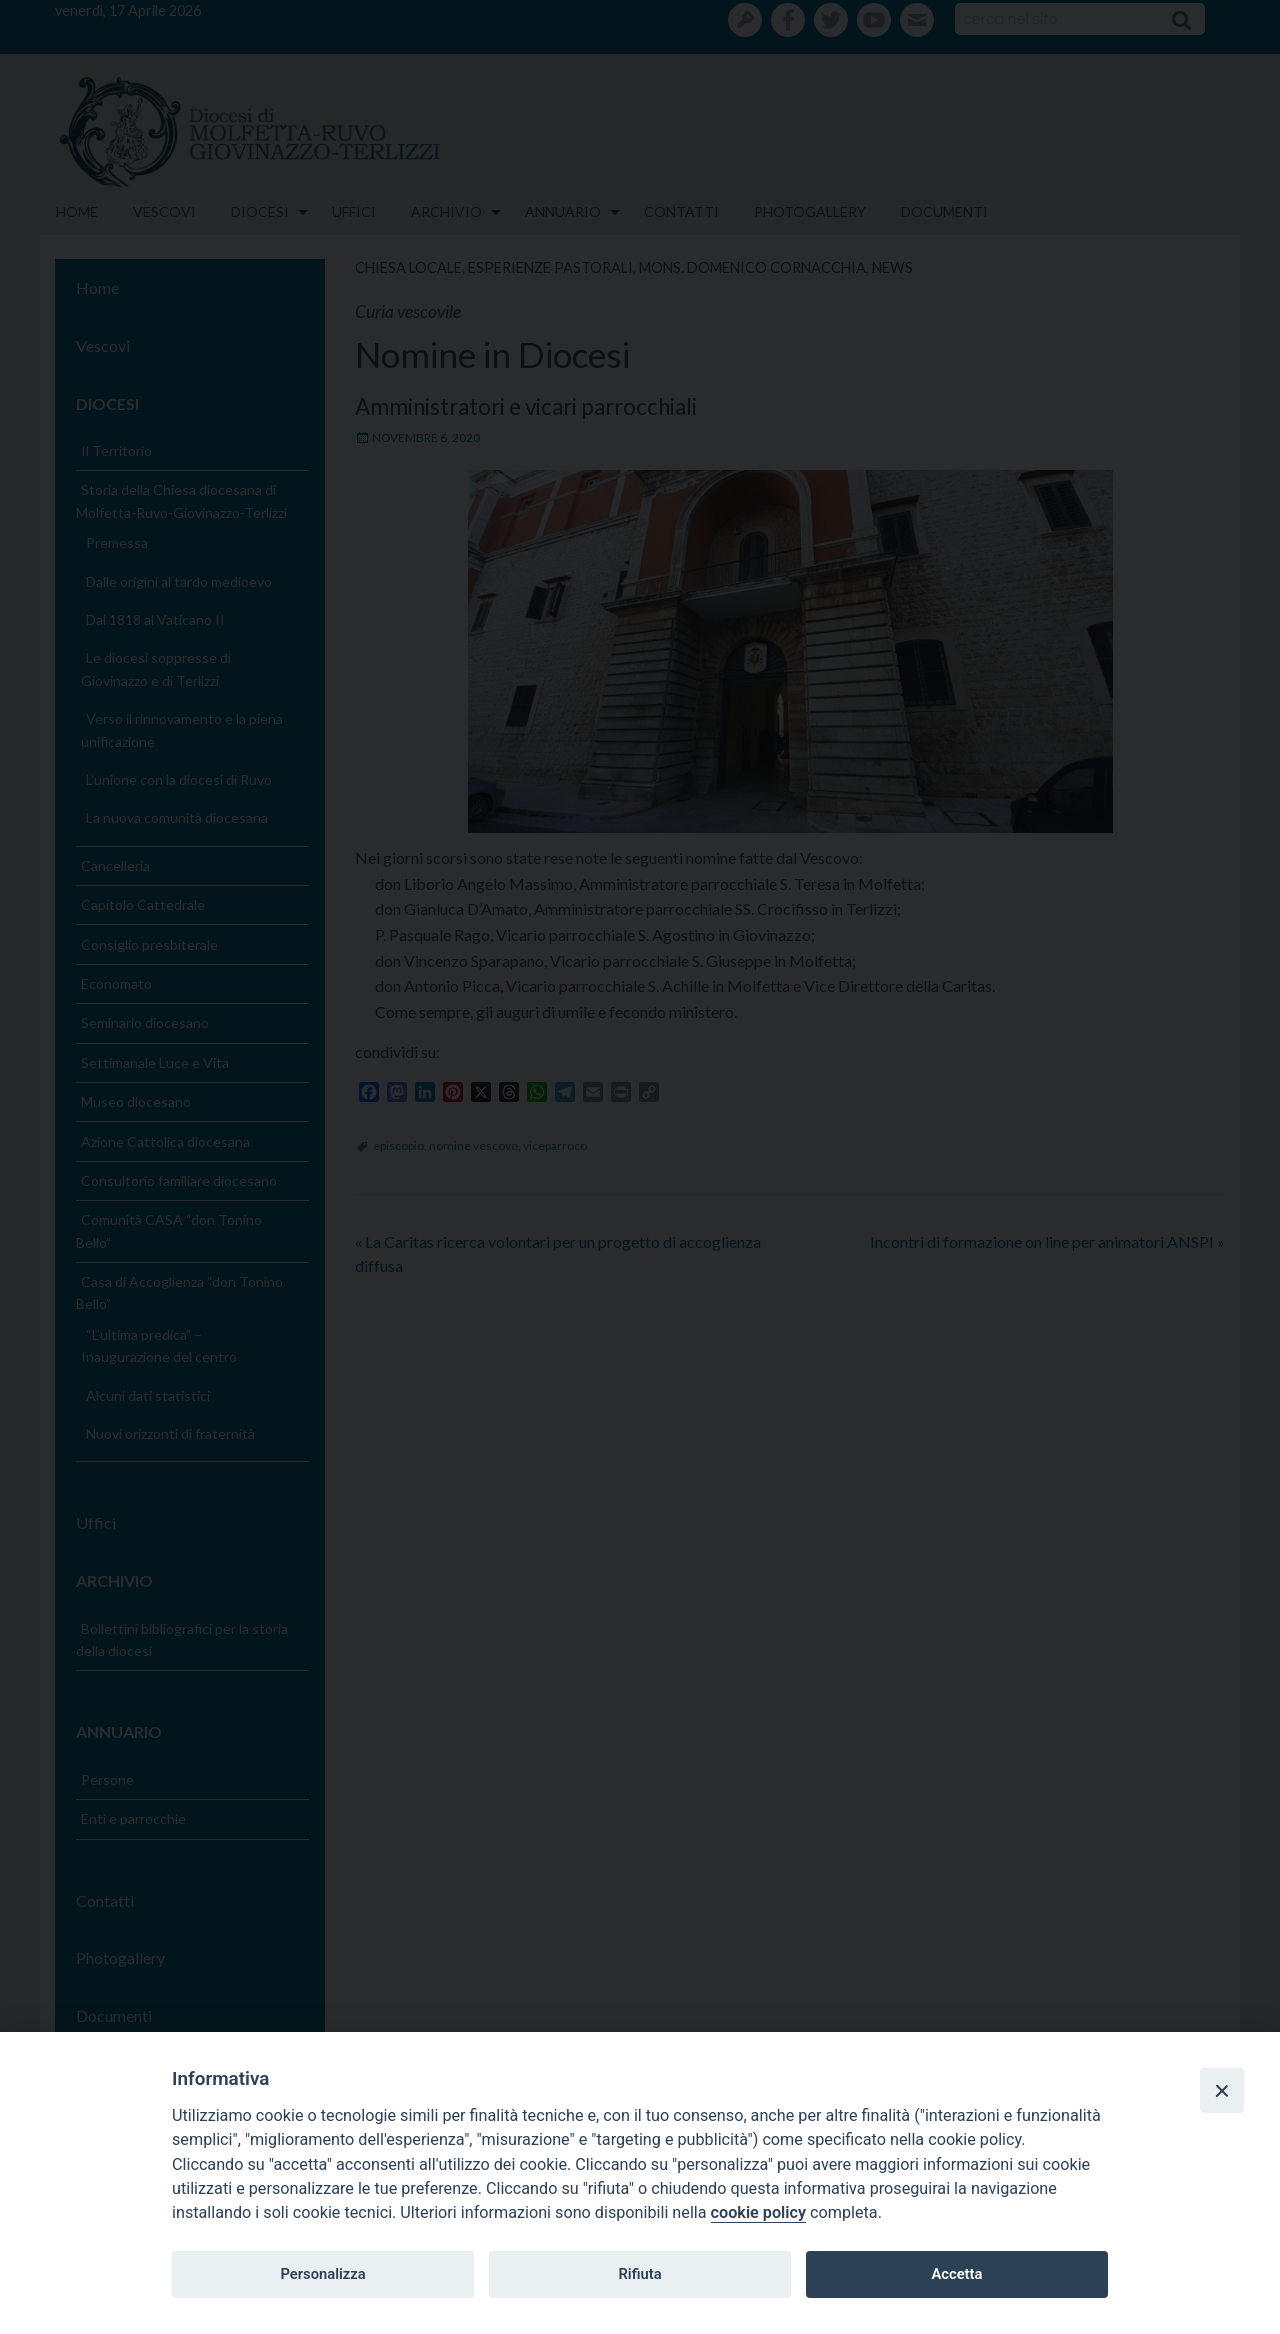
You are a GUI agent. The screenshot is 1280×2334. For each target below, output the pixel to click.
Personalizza (322, 2274)
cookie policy (758, 2212)
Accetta (956, 2274)
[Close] (1222, 2090)
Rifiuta (639, 2274)
